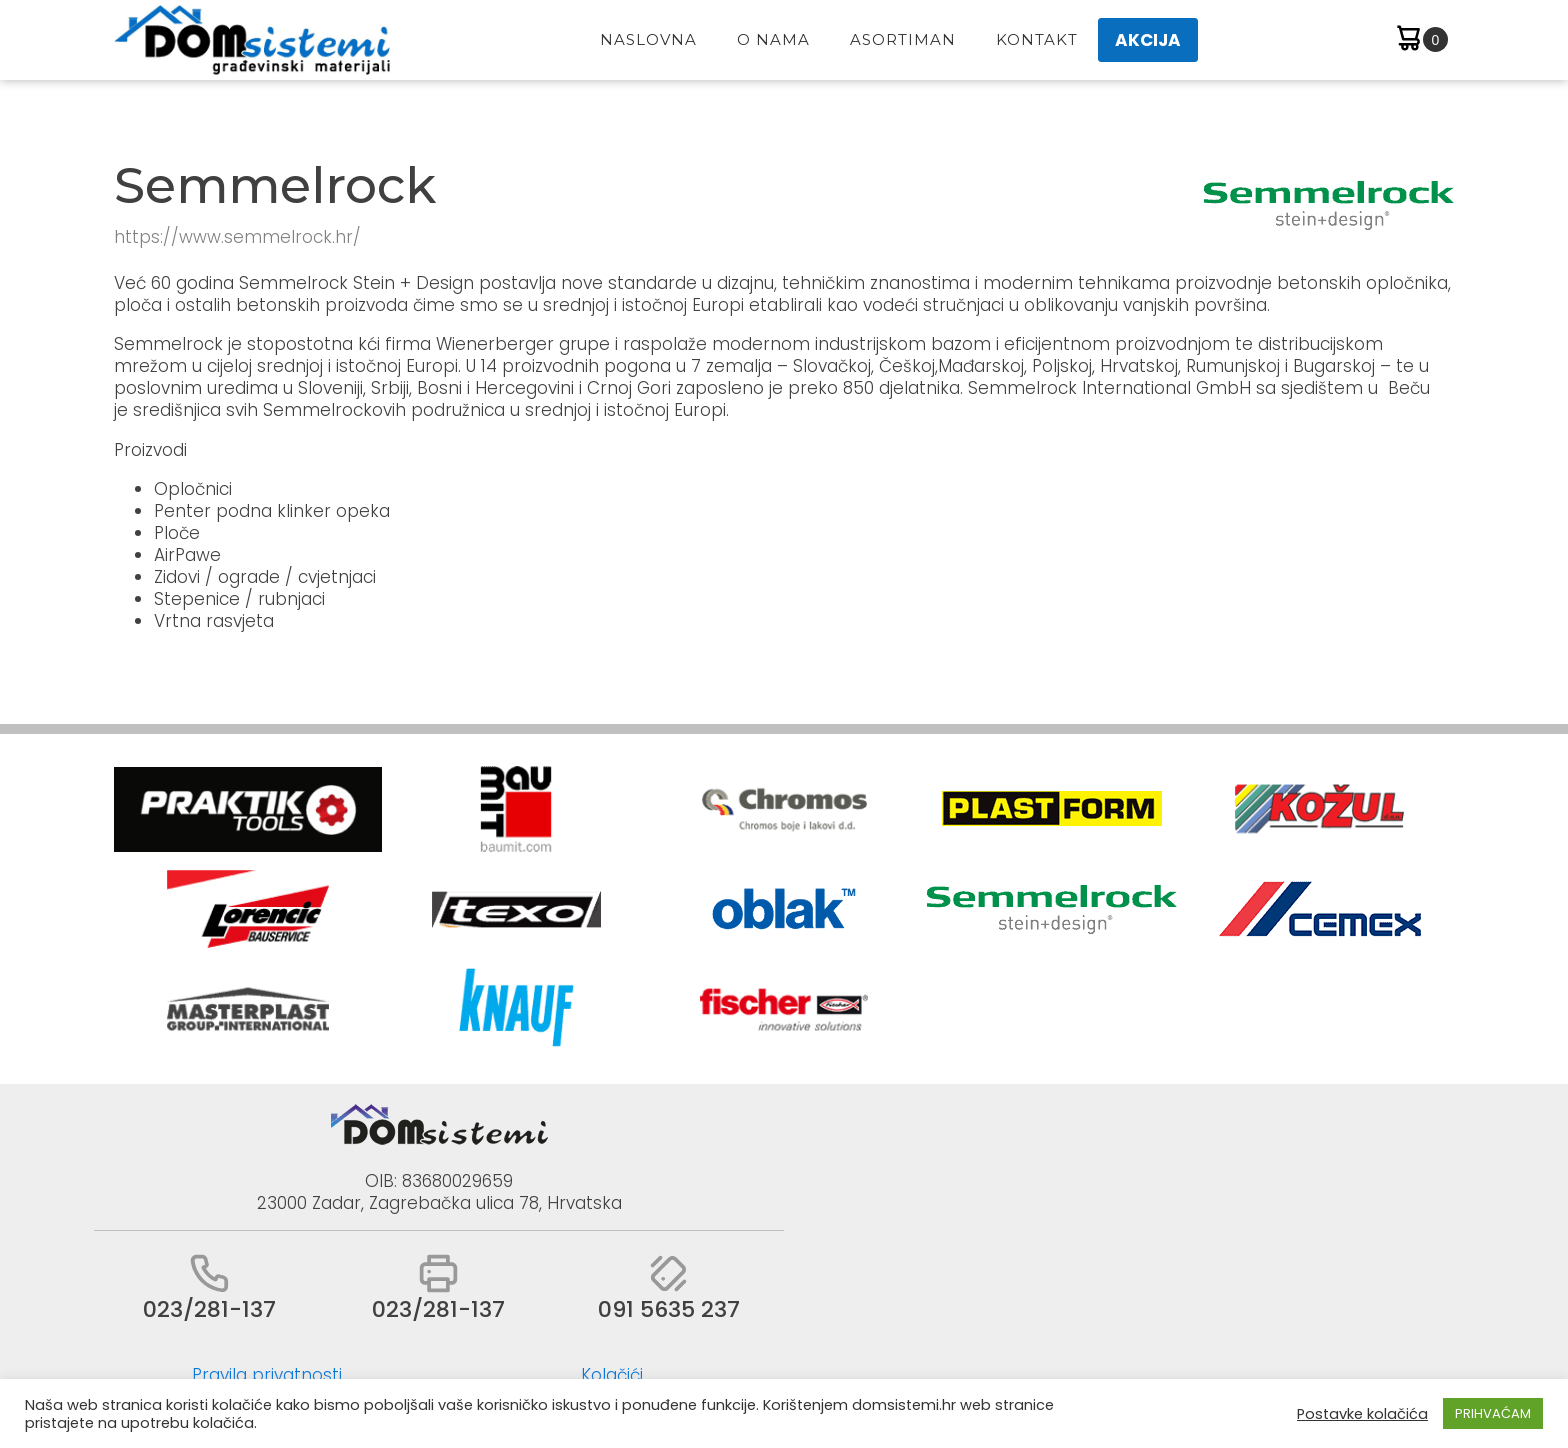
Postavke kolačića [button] (1362, 1414)
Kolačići (612, 1375)
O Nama (773, 39)
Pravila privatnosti (267, 1375)
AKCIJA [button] (1148, 40)
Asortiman (903, 39)
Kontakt (1037, 39)
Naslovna (648, 39)
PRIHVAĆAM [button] (1493, 1413)
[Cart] (1420, 40)
